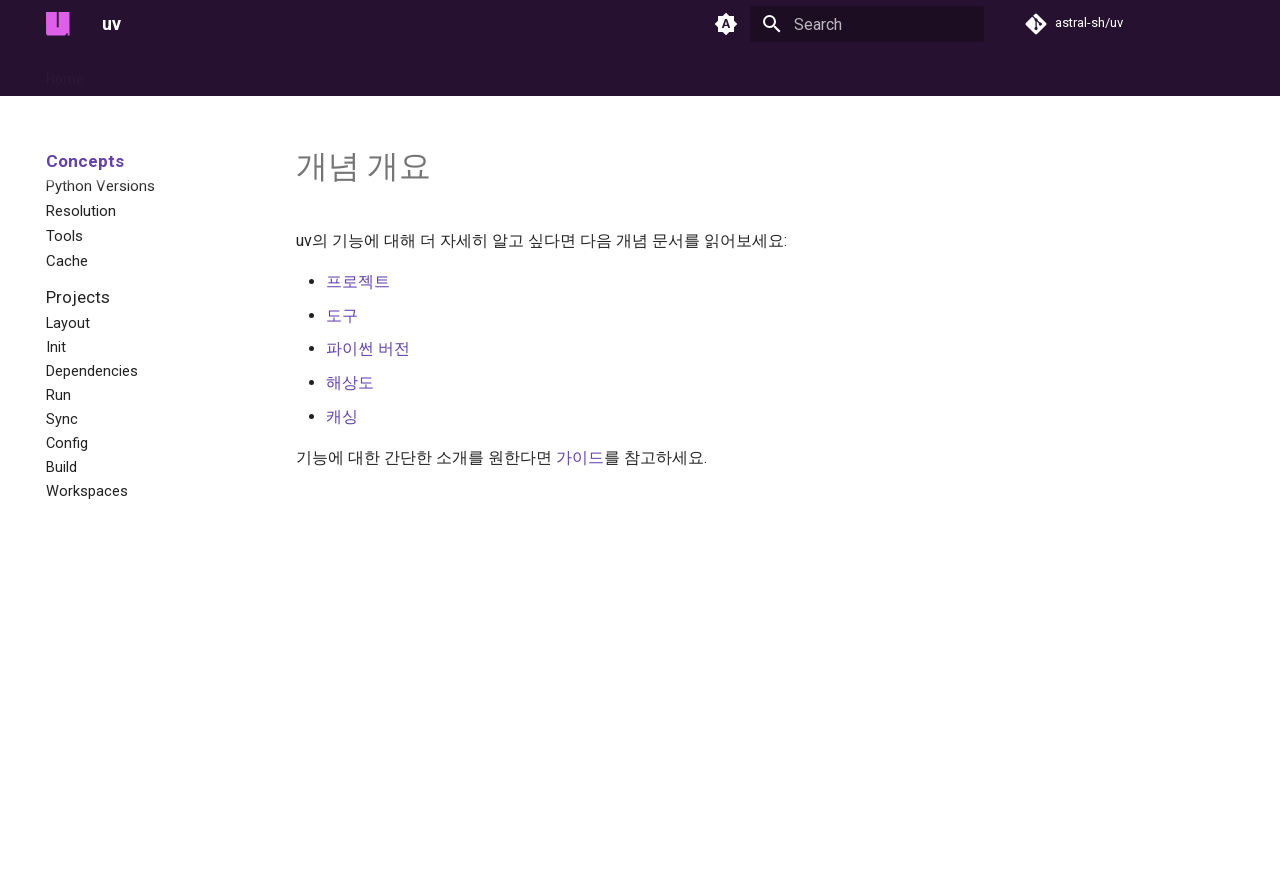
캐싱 (342, 416)
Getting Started (156, 73)
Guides (250, 73)
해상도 (350, 382)
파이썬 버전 (368, 348)
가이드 (580, 457)
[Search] (867, 24)
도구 (342, 315)
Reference (566, 73)
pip (499, 73)
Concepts (326, 73)
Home (65, 73)
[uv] (58, 24)
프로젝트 (358, 281)
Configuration (423, 73)
